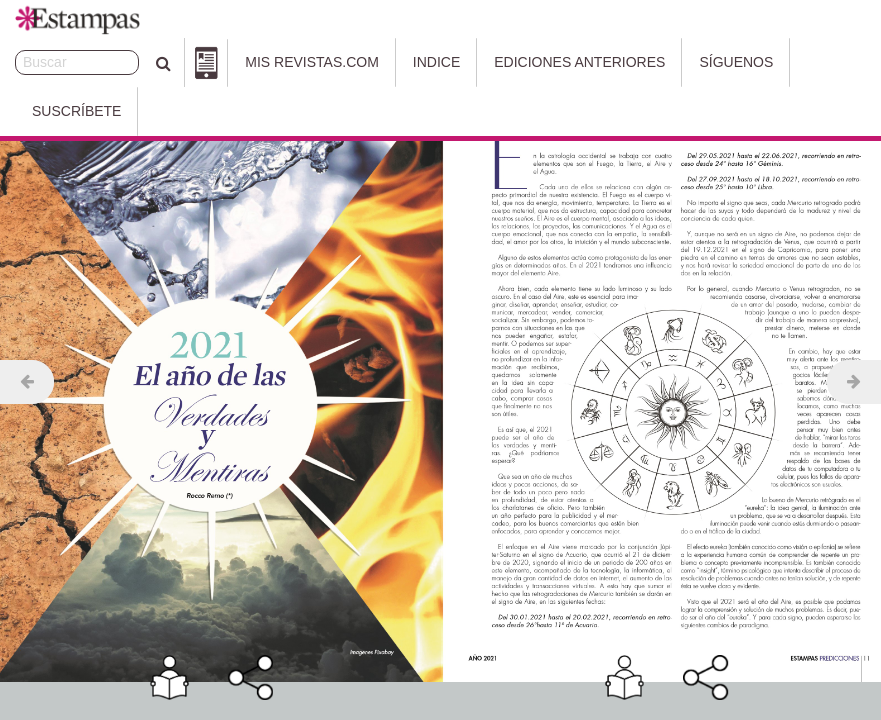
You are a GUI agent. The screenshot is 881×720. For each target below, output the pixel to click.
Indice (382, 62)
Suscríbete (797, 62)
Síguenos (683, 62)
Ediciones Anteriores (525, 62)
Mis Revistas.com (258, 62)
